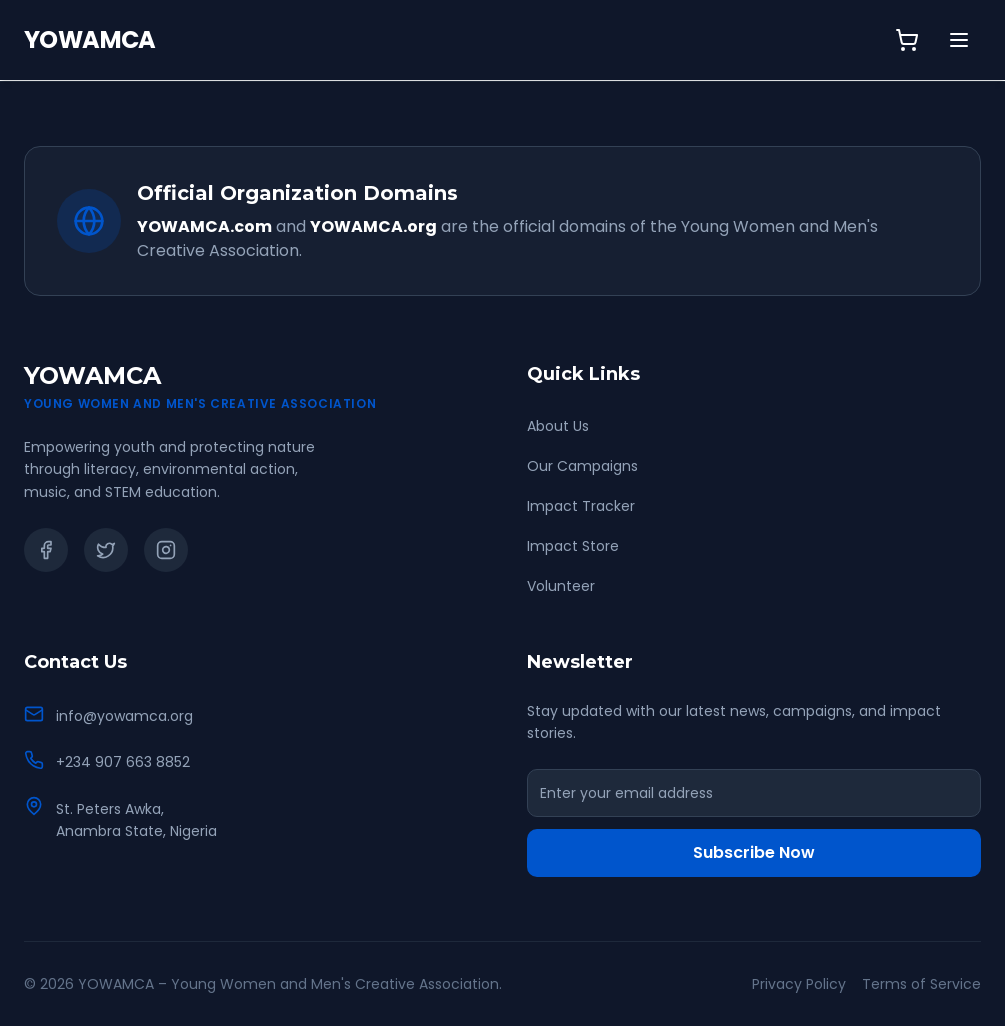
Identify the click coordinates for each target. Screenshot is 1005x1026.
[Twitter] (106, 550)
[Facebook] (46, 550)
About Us (558, 426)
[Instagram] (166, 550)
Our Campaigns (582, 466)
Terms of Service (921, 984)
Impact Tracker (581, 506)
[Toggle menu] (959, 40)
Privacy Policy (799, 984)
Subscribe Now (754, 852)
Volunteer (561, 586)
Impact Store (573, 546)
